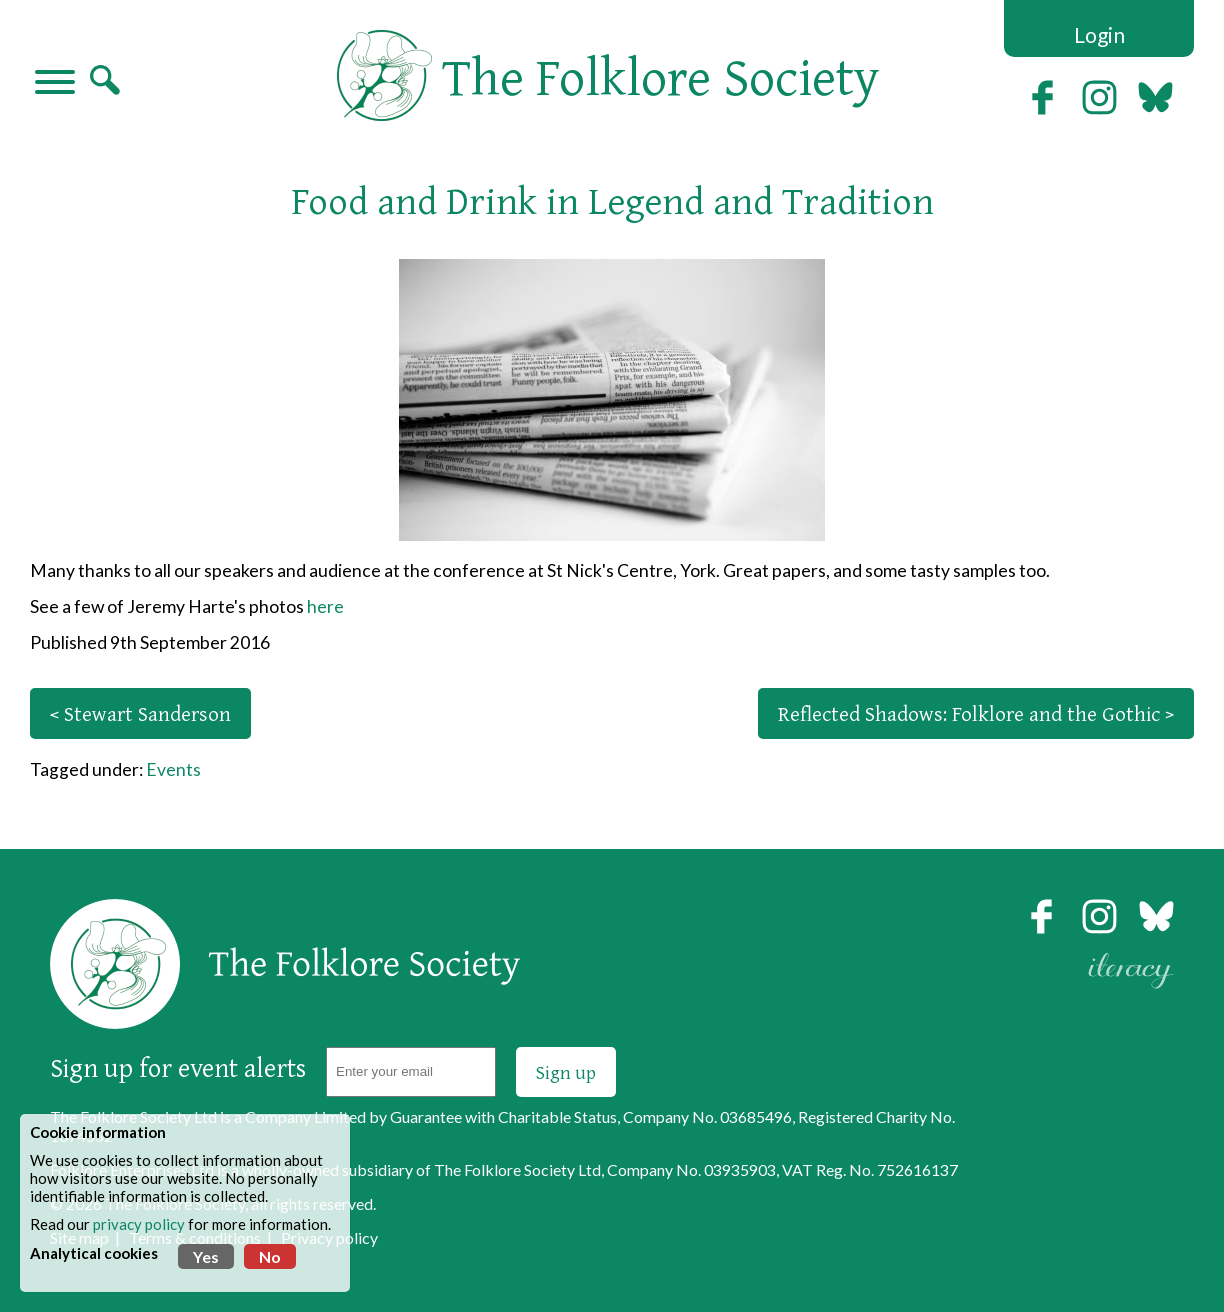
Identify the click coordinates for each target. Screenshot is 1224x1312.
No (270, 1256)
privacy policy (139, 1224)
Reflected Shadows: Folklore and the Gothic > (976, 713)
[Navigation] (55, 84)
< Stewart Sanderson (140, 713)
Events (173, 769)
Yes (206, 1256)
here (325, 606)
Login (1099, 34)
